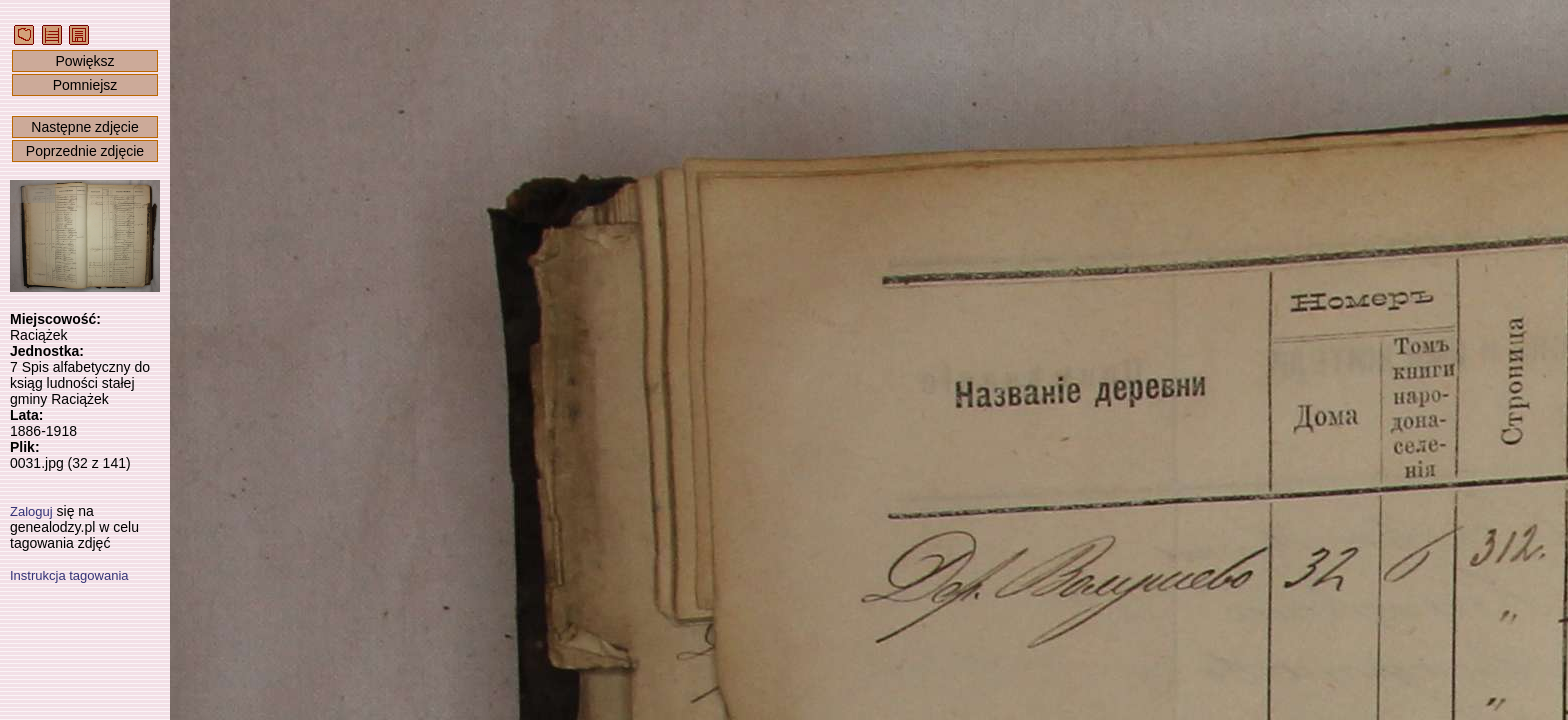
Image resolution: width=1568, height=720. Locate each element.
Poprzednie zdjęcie (85, 151)
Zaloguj (31, 511)
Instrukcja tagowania (69, 575)
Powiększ (84, 61)
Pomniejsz (85, 85)
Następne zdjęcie (84, 127)
